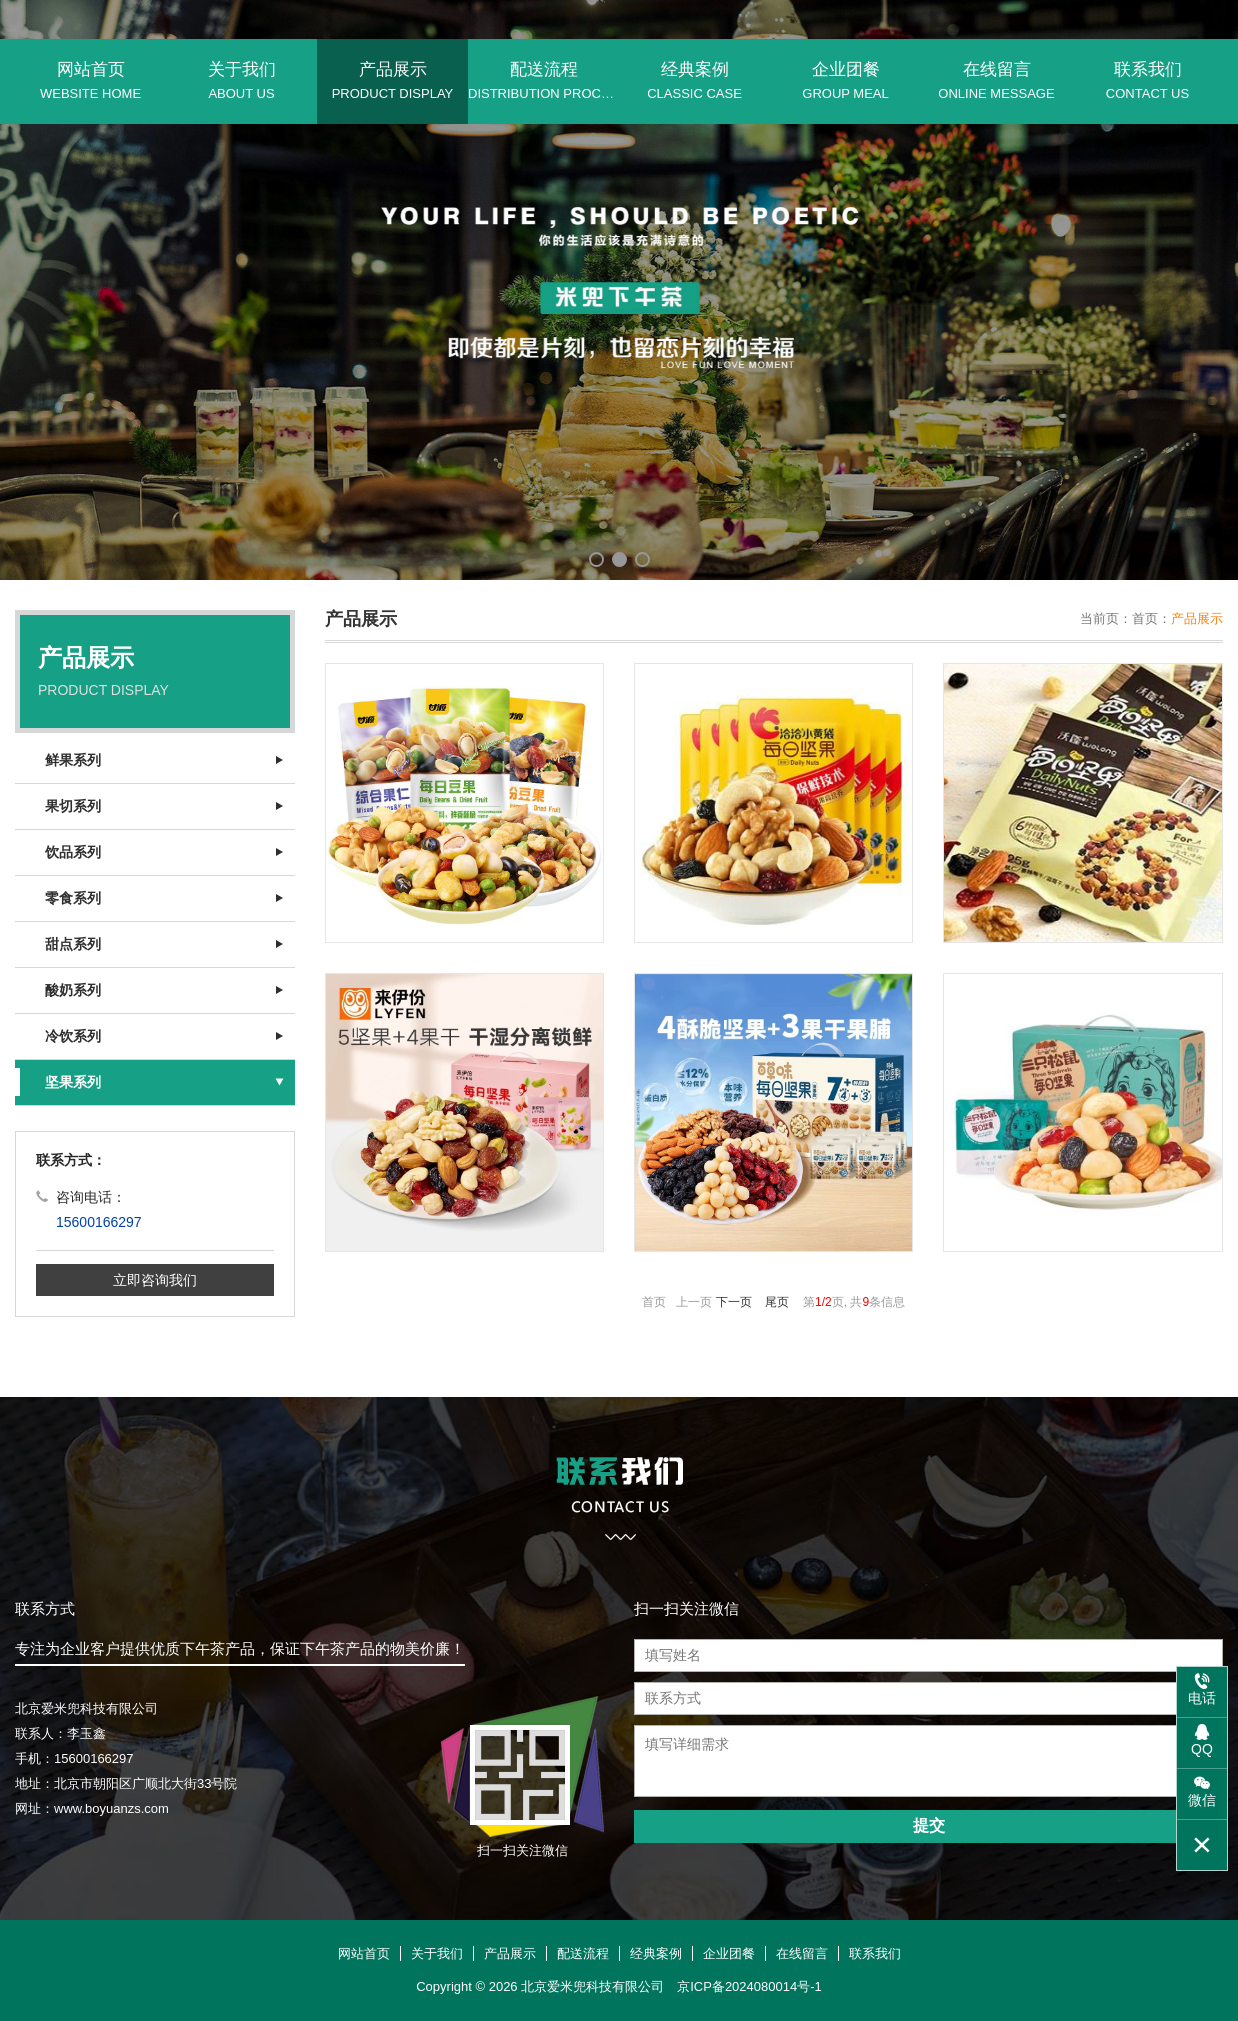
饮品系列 (73, 852)
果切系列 (73, 806)
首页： (1151, 618)
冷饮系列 (73, 1036)
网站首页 (90, 80)
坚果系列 (73, 1082)
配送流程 (543, 80)
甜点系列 (73, 944)
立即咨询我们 (155, 1280)
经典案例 (694, 80)
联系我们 (1147, 80)
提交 (929, 1825)
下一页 (734, 1302)
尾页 (777, 1302)
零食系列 (73, 898)
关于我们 (241, 80)
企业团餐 (845, 80)
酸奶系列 (73, 990)
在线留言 (996, 80)
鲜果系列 (73, 760)
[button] (596, 559)
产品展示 (392, 80)
